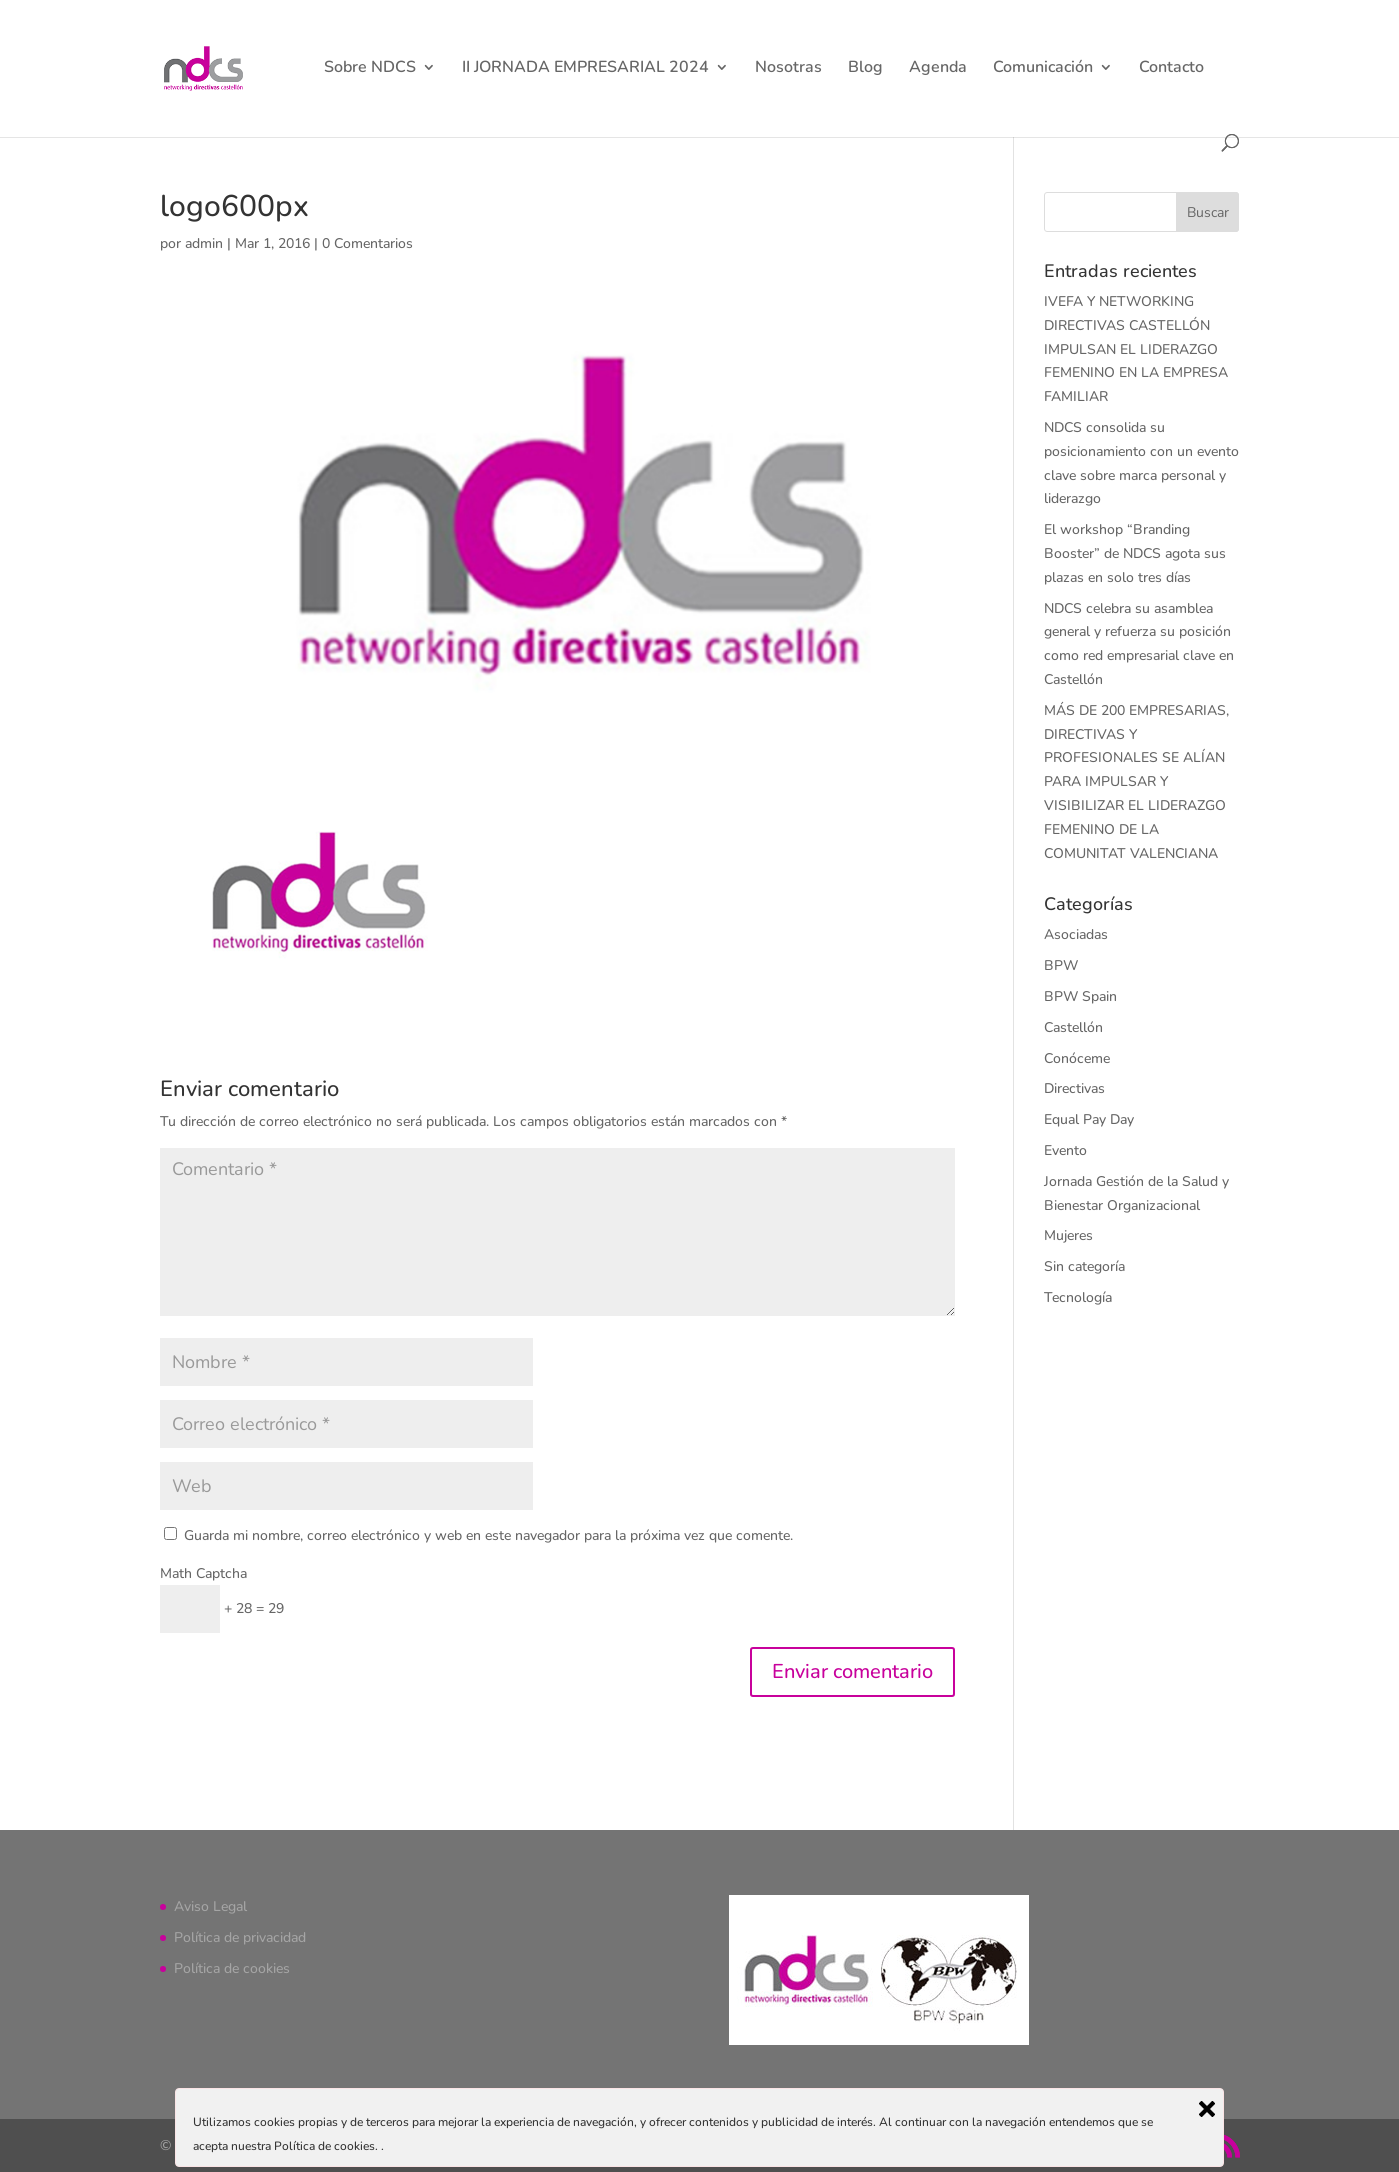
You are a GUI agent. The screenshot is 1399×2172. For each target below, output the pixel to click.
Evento (1065, 1150)
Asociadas (1076, 934)
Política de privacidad (240, 1937)
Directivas (1074, 1088)
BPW (1061, 965)
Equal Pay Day (1089, 1119)
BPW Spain (1080, 996)
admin (204, 243)
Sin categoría (1084, 1266)
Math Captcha (203, 1573)
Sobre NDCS (370, 69)
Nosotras (788, 69)
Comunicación (1043, 69)
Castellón (1073, 1027)
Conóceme (1077, 1058)
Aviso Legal (210, 1906)
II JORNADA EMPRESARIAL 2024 (585, 69)
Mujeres (1068, 1235)
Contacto (1171, 69)
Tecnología (1078, 1297)
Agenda (938, 69)
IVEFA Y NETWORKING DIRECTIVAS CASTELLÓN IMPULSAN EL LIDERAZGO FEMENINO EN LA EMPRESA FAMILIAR (1136, 349)
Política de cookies (232, 1968)
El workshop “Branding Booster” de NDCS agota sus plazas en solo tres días (1135, 553)
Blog (865, 69)
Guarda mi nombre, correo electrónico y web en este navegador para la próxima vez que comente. (488, 1535)
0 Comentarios (367, 243)
